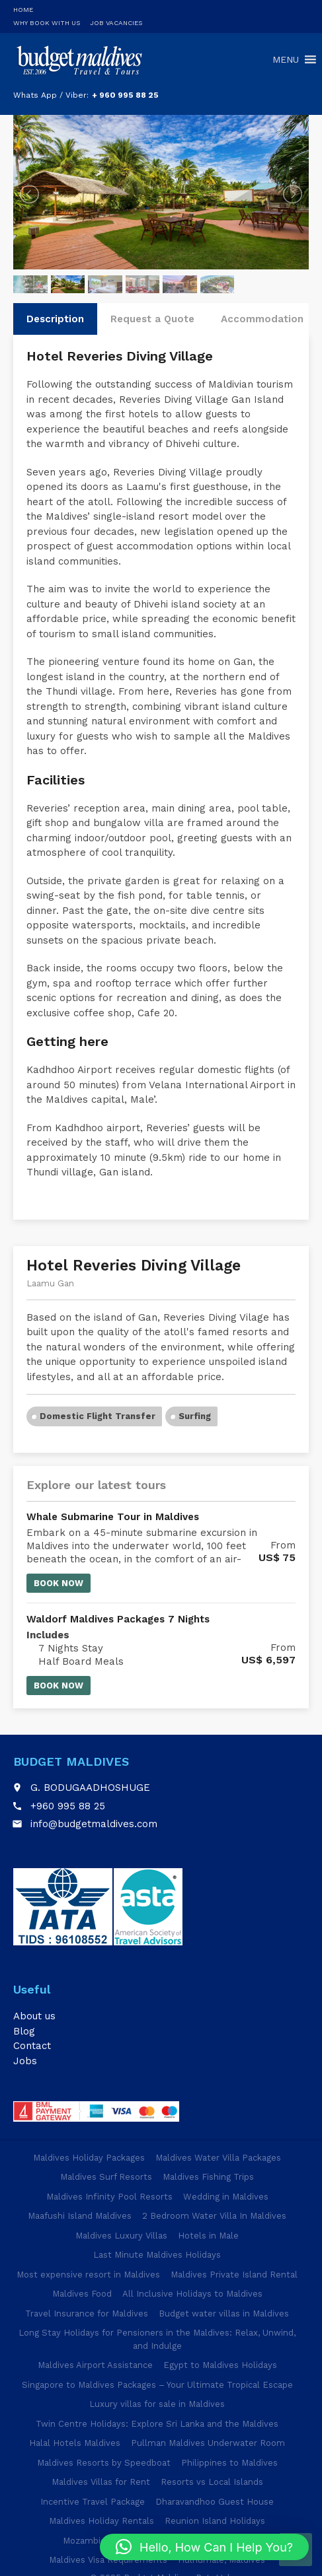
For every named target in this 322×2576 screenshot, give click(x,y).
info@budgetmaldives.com (93, 1824)
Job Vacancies (116, 22)
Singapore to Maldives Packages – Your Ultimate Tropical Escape (157, 2385)
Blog (24, 2031)
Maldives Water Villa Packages (218, 2158)
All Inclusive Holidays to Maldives (192, 2294)
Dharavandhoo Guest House (214, 2502)
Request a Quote (152, 319)
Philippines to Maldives (229, 2463)
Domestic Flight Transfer (97, 1416)
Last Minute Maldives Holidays (157, 2255)
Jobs (25, 2061)
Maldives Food (82, 2294)
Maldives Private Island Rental (234, 2275)
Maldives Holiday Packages (89, 2158)
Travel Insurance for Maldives (86, 2313)
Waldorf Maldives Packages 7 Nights (118, 1619)
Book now (58, 1583)
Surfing (195, 1416)
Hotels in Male (208, 2236)
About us (34, 2016)
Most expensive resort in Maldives (88, 2275)
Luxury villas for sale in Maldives (157, 2404)
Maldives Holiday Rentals (101, 2521)
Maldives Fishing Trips (208, 2177)
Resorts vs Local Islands (212, 2482)
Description (55, 319)
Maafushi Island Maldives (80, 2216)
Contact (32, 2046)
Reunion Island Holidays (215, 2521)
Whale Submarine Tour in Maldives (112, 1517)
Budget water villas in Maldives (224, 2313)
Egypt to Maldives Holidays (220, 2365)
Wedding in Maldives (225, 2197)
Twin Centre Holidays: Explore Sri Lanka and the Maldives (157, 2424)
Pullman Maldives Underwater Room (208, 2443)
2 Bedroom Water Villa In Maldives (214, 2216)
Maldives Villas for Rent (101, 2482)
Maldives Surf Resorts (106, 2177)
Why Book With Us (46, 22)
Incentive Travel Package (92, 2502)
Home (23, 9)
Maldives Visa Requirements (108, 2560)
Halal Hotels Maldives (74, 2443)
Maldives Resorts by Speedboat (104, 2463)
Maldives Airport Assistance (95, 2365)
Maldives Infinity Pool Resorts (109, 2197)
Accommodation (262, 319)
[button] (204, 2547)
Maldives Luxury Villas (121, 2236)
